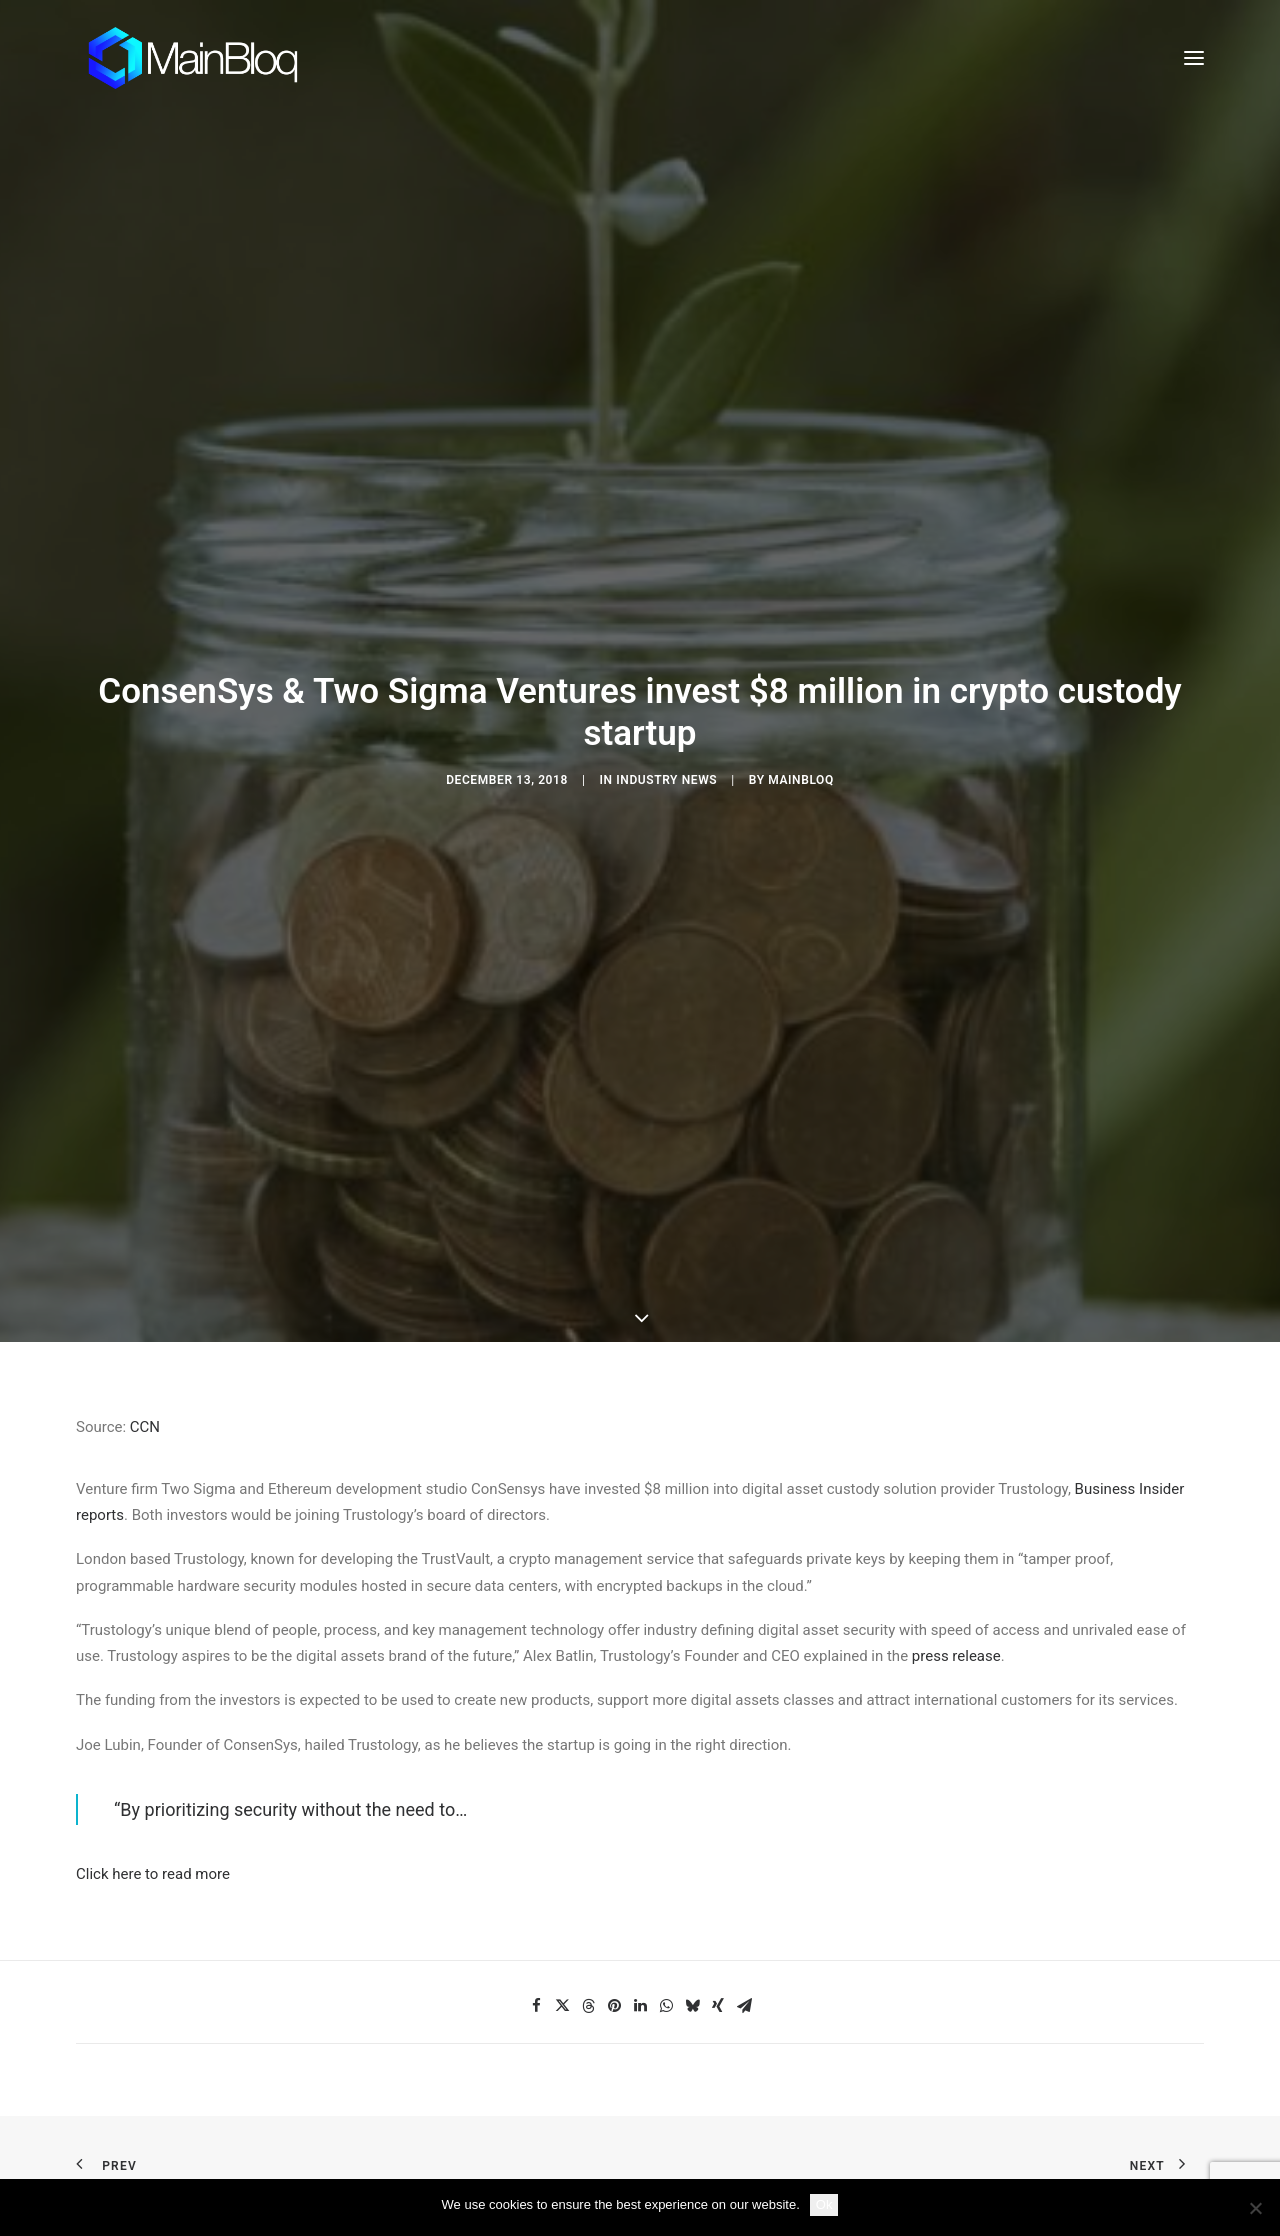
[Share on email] (744, 1749)
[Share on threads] (588, 1749)
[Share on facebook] (536, 1749)
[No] (1255, 2208)
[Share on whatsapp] (666, 1749)
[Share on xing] (718, 1749)
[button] (1194, 58)
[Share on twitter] (562, 1749)
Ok (824, 2204)
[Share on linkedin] (640, 1749)
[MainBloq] (211, 58)
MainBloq (801, 651)
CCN (145, 1170)
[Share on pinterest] (614, 1749)
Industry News (666, 651)
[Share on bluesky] (692, 1749)
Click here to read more (153, 1618)
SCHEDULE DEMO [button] (937, 2077)
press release (956, 1399)
